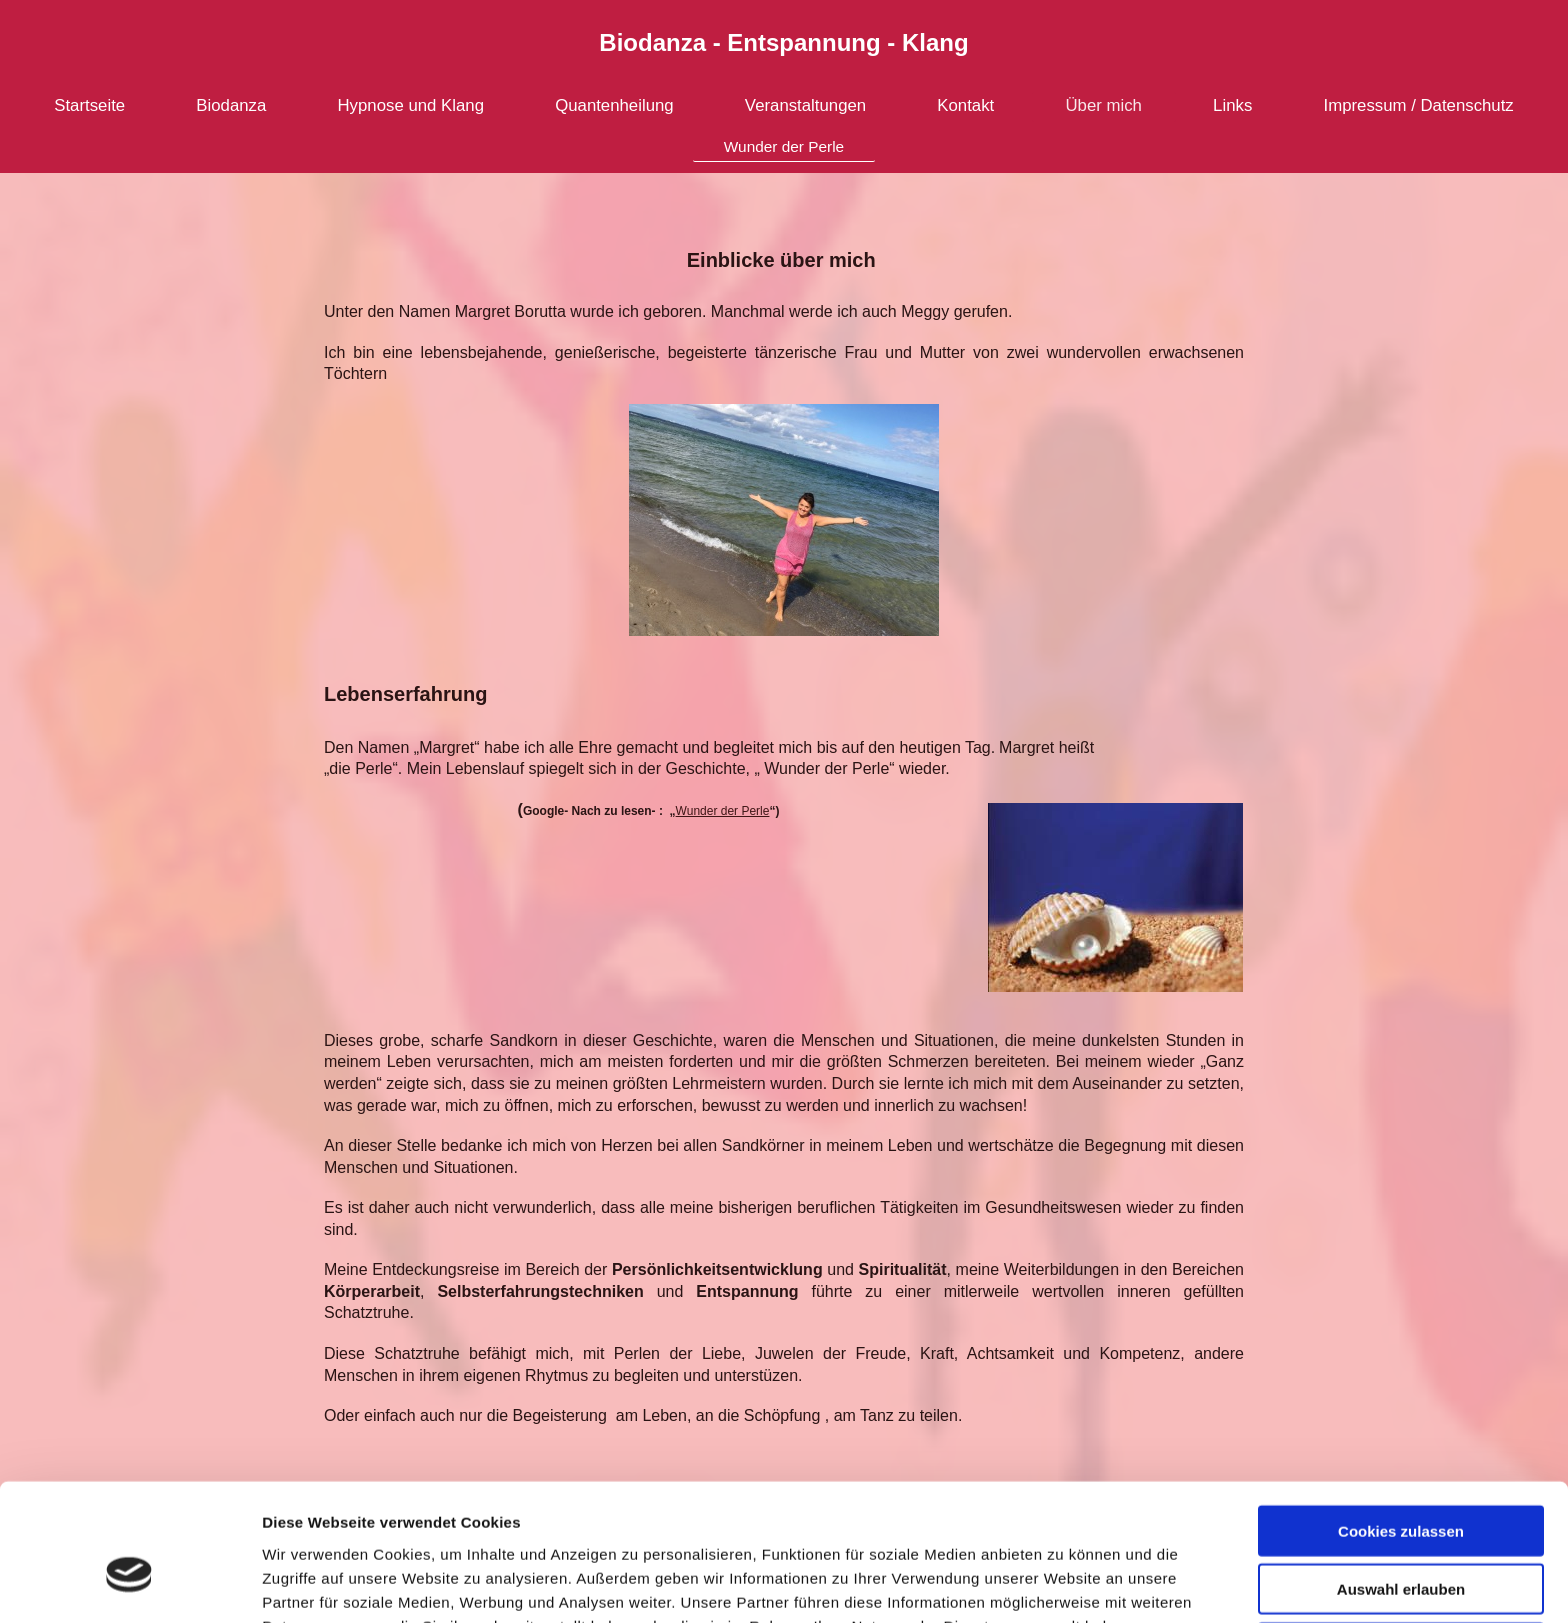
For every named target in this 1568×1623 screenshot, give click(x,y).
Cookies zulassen (1401, 1423)
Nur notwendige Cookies (1401, 1540)
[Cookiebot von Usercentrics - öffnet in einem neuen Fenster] (129, 1584)
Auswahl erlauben (1401, 1482)
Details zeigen (1063, 1583)
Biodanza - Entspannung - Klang (783, 42)
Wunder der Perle (723, 811)
